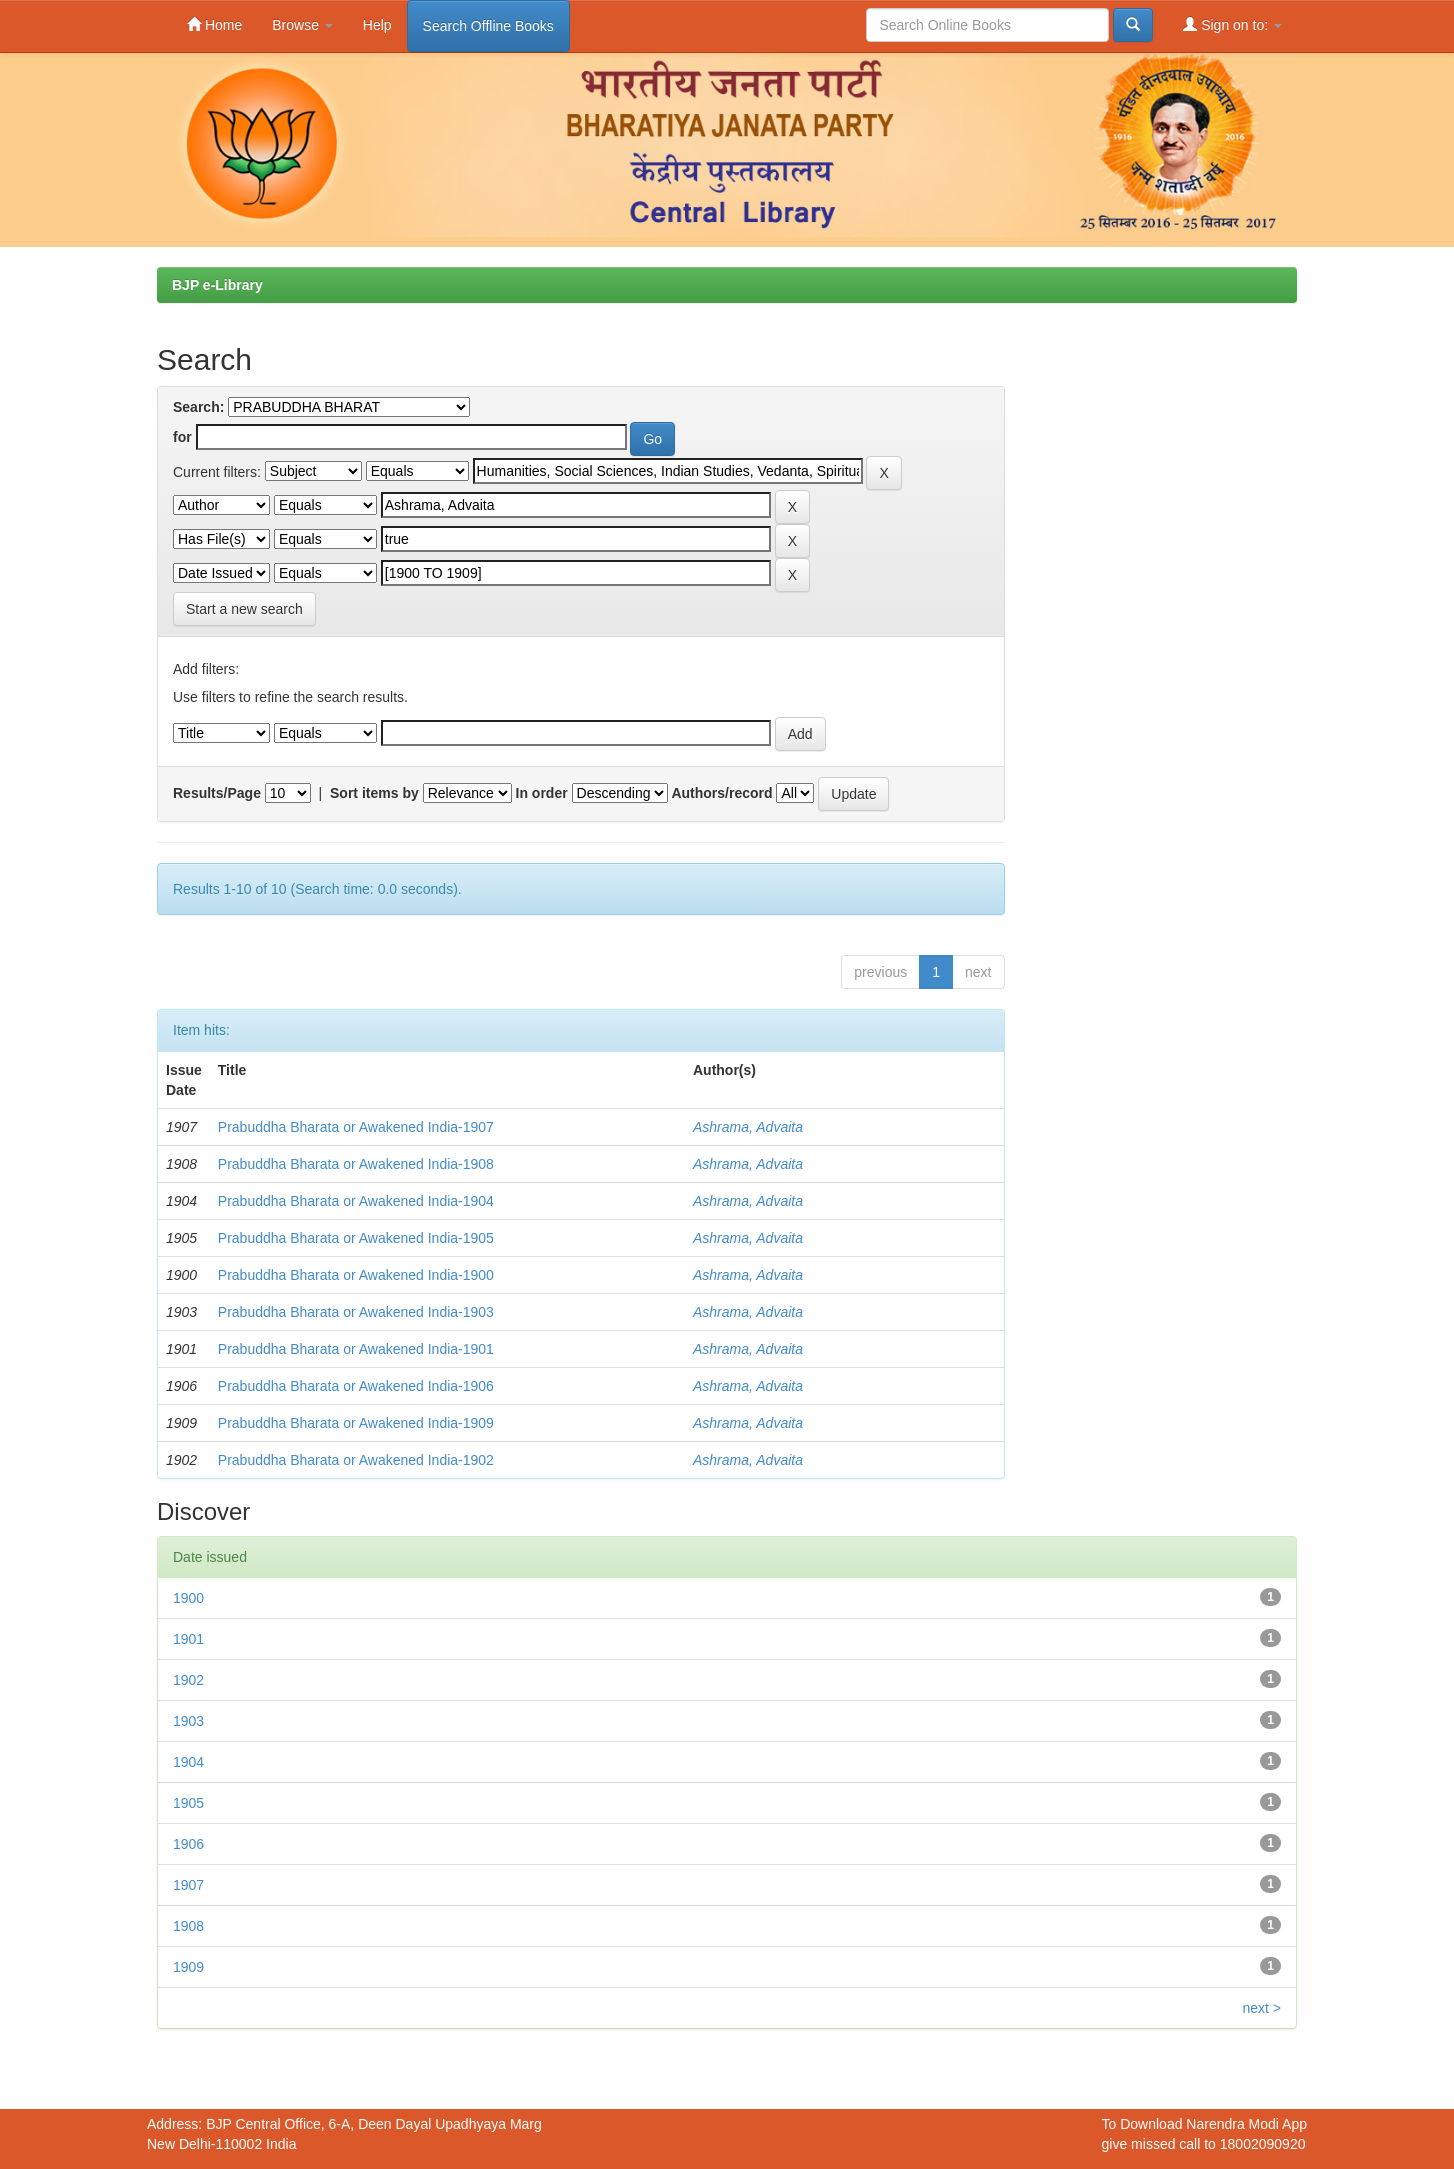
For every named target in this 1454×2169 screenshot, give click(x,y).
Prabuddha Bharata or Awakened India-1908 (356, 1164)
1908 (188, 1926)
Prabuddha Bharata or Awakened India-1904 (356, 1201)
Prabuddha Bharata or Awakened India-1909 (356, 1423)
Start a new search (244, 609)
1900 (188, 1598)
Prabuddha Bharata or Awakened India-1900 (356, 1275)
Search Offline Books (488, 26)
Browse (302, 25)
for (182, 437)
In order (542, 793)
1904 (188, 1762)
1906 (188, 1844)
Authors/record (721, 793)
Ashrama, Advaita (748, 1127)
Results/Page (217, 793)
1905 (188, 1803)
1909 (188, 1967)
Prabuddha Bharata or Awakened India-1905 (356, 1238)
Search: (198, 407)
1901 (188, 1639)
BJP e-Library (217, 285)
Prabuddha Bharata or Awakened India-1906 (356, 1386)
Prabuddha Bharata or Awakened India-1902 (356, 1460)
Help (377, 25)
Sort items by (374, 793)
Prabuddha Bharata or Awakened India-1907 (356, 1127)
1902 (188, 1680)
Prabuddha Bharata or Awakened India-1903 (356, 1312)
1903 (188, 1721)
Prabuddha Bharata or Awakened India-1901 (356, 1349)
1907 (188, 1885)
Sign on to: (1232, 24)
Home (214, 24)
